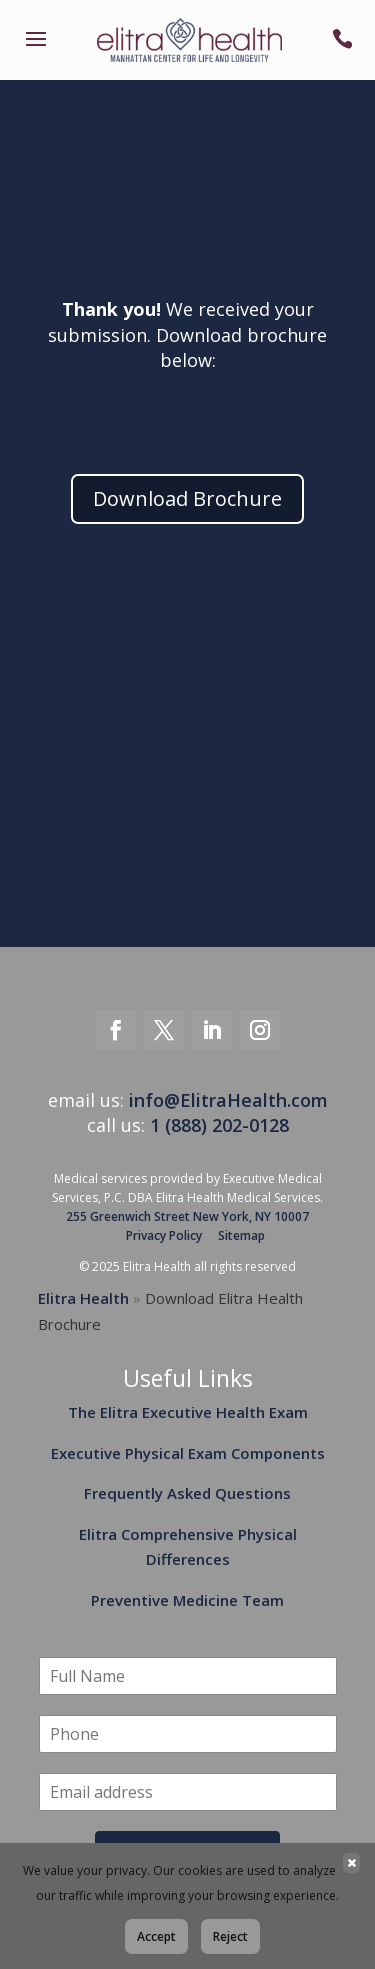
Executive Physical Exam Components (188, 1453)
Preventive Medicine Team (187, 1600)
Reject (230, 1936)
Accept (156, 1936)
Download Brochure (187, 498)
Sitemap (241, 1235)
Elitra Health (83, 1298)
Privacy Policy (164, 1235)
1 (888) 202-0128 (219, 1125)
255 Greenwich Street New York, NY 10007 (187, 1216)
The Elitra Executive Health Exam (188, 1412)
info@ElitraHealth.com (228, 1100)
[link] (36, 52)
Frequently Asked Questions (187, 1493)
